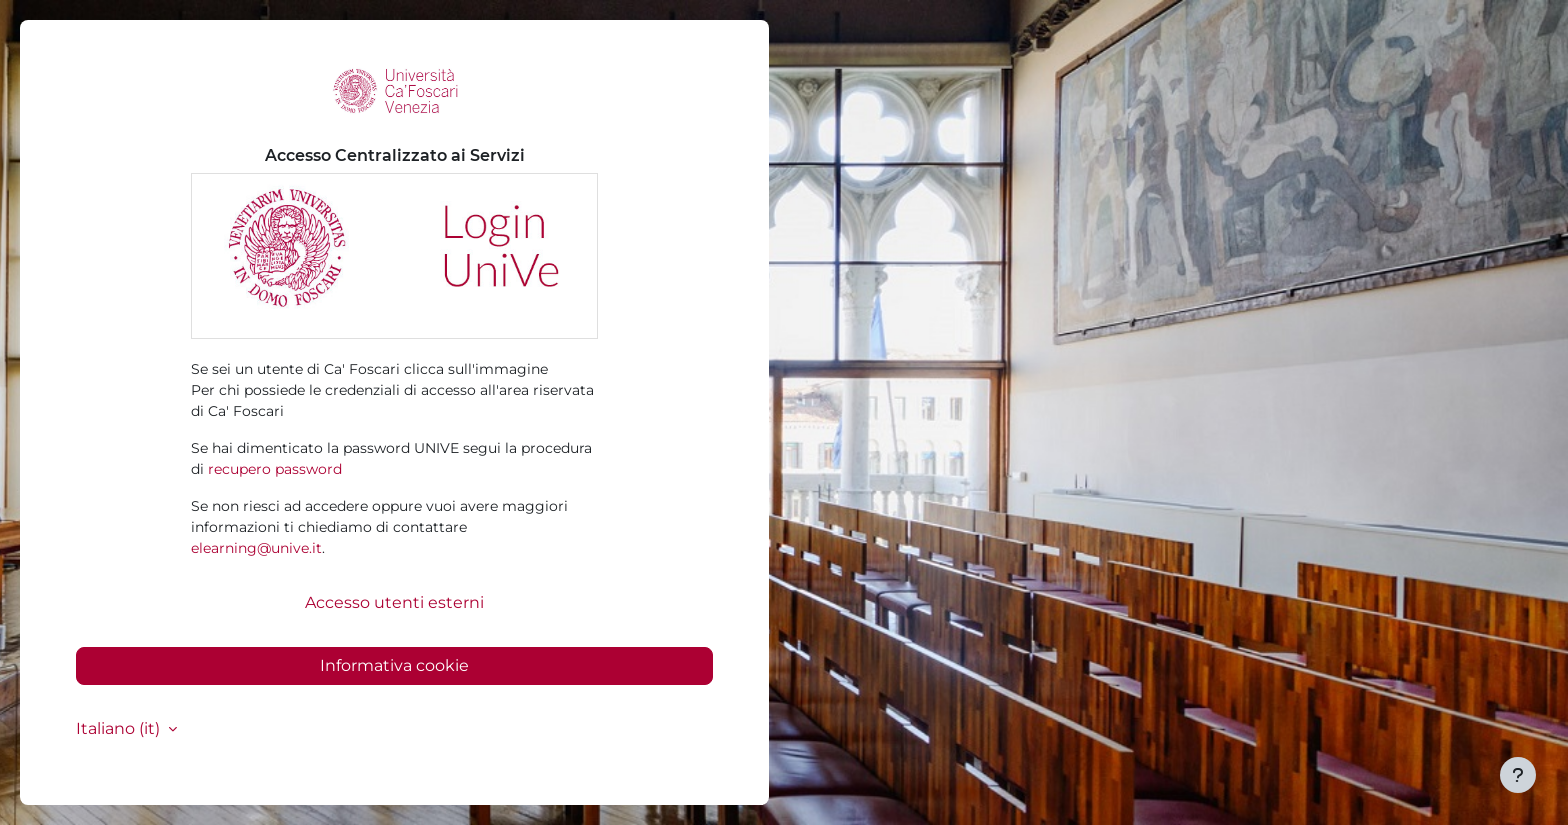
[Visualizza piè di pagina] (1518, 775)
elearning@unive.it (256, 548)
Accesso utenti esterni (394, 602)
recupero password (275, 469)
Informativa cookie (394, 665)
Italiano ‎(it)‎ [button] (120, 728)
